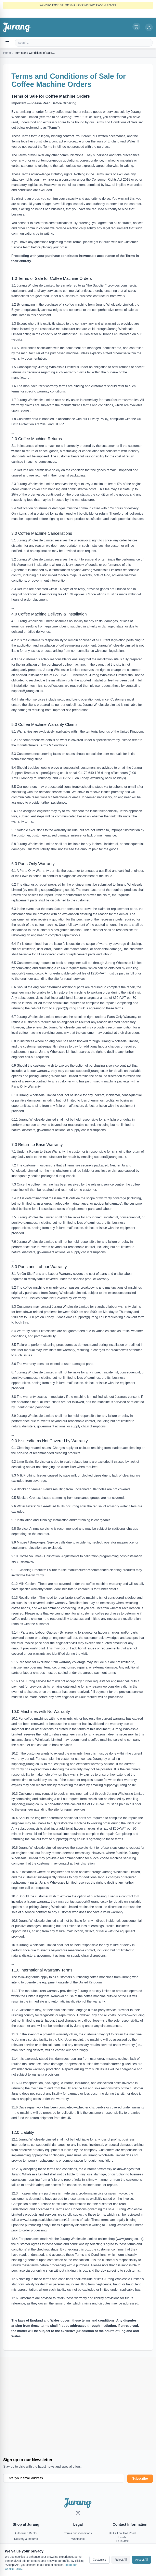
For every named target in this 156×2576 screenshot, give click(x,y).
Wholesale (77, 2538)
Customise (99, 2559)
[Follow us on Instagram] (78, 2513)
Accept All (141, 2559)
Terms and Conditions (78, 2533)
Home (7, 52)
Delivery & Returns (26, 2538)
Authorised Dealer (26, 2533)
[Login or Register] (149, 27)
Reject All (121, 2559)
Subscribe (140, 2478)
